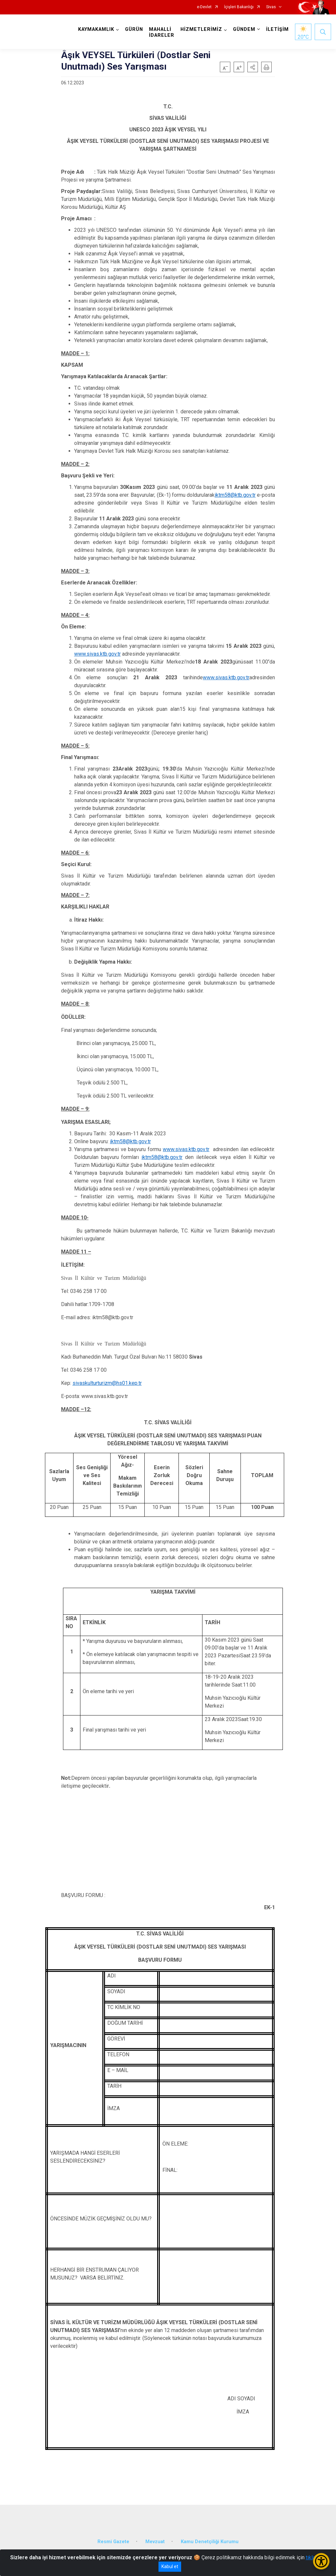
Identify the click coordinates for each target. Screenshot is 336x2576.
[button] (252, 67)
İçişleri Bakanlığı (239, 7)
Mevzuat (155, 2541)
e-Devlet (204, 7)
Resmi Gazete (113, 2541)
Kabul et (169, 2566)
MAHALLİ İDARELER (161, 32)
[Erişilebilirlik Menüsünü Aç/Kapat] (321, 2561)
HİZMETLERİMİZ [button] (201, 29)
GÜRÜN (134, 29)
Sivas (271, 7)
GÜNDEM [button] (244, 29)
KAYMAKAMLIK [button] (96, 29)
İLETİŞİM (277, 29)
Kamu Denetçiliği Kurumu (210, 2541)
